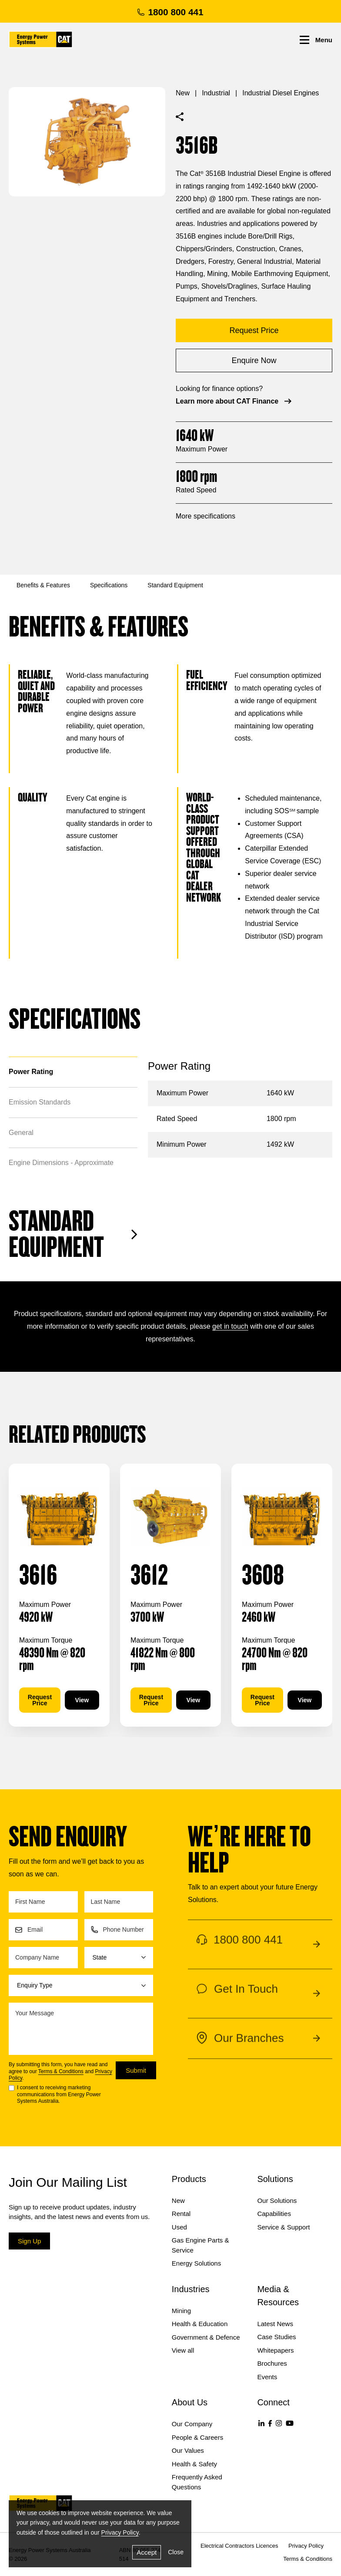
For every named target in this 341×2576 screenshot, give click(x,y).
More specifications (205, 516)
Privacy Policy (120, 2532)
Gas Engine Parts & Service (200, 2245)
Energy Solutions (196, 2263)
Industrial (216, 93)
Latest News (275, 2323)
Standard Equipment (175, 585)
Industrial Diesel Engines (280, 93)
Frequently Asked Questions (197, 2482)
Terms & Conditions (61, 2071)
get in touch (230, 1326)
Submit (136, 2070)
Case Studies (276, 2336)
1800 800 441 (170, 12)
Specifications (108, 585)
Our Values (188, 2450)
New (183, 93)
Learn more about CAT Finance (234, 401)
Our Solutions (277, 2200)
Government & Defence (206, 2337)
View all (183, 2350)
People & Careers (197, 2437)
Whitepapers (275, 2350)
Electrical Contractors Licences (239, 2545)
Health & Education (199, 2323)
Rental (181, 2213)
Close (176, 2552)
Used (179, 2227)
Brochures (272, 2363)
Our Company (192, 2424)
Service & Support (283, 2227)
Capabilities (274, 2213)
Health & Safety (194, 2464)
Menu (316, 40)
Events (267, 2377)
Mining (181, 2310)
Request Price (40, 1700)
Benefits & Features (43, 585)
